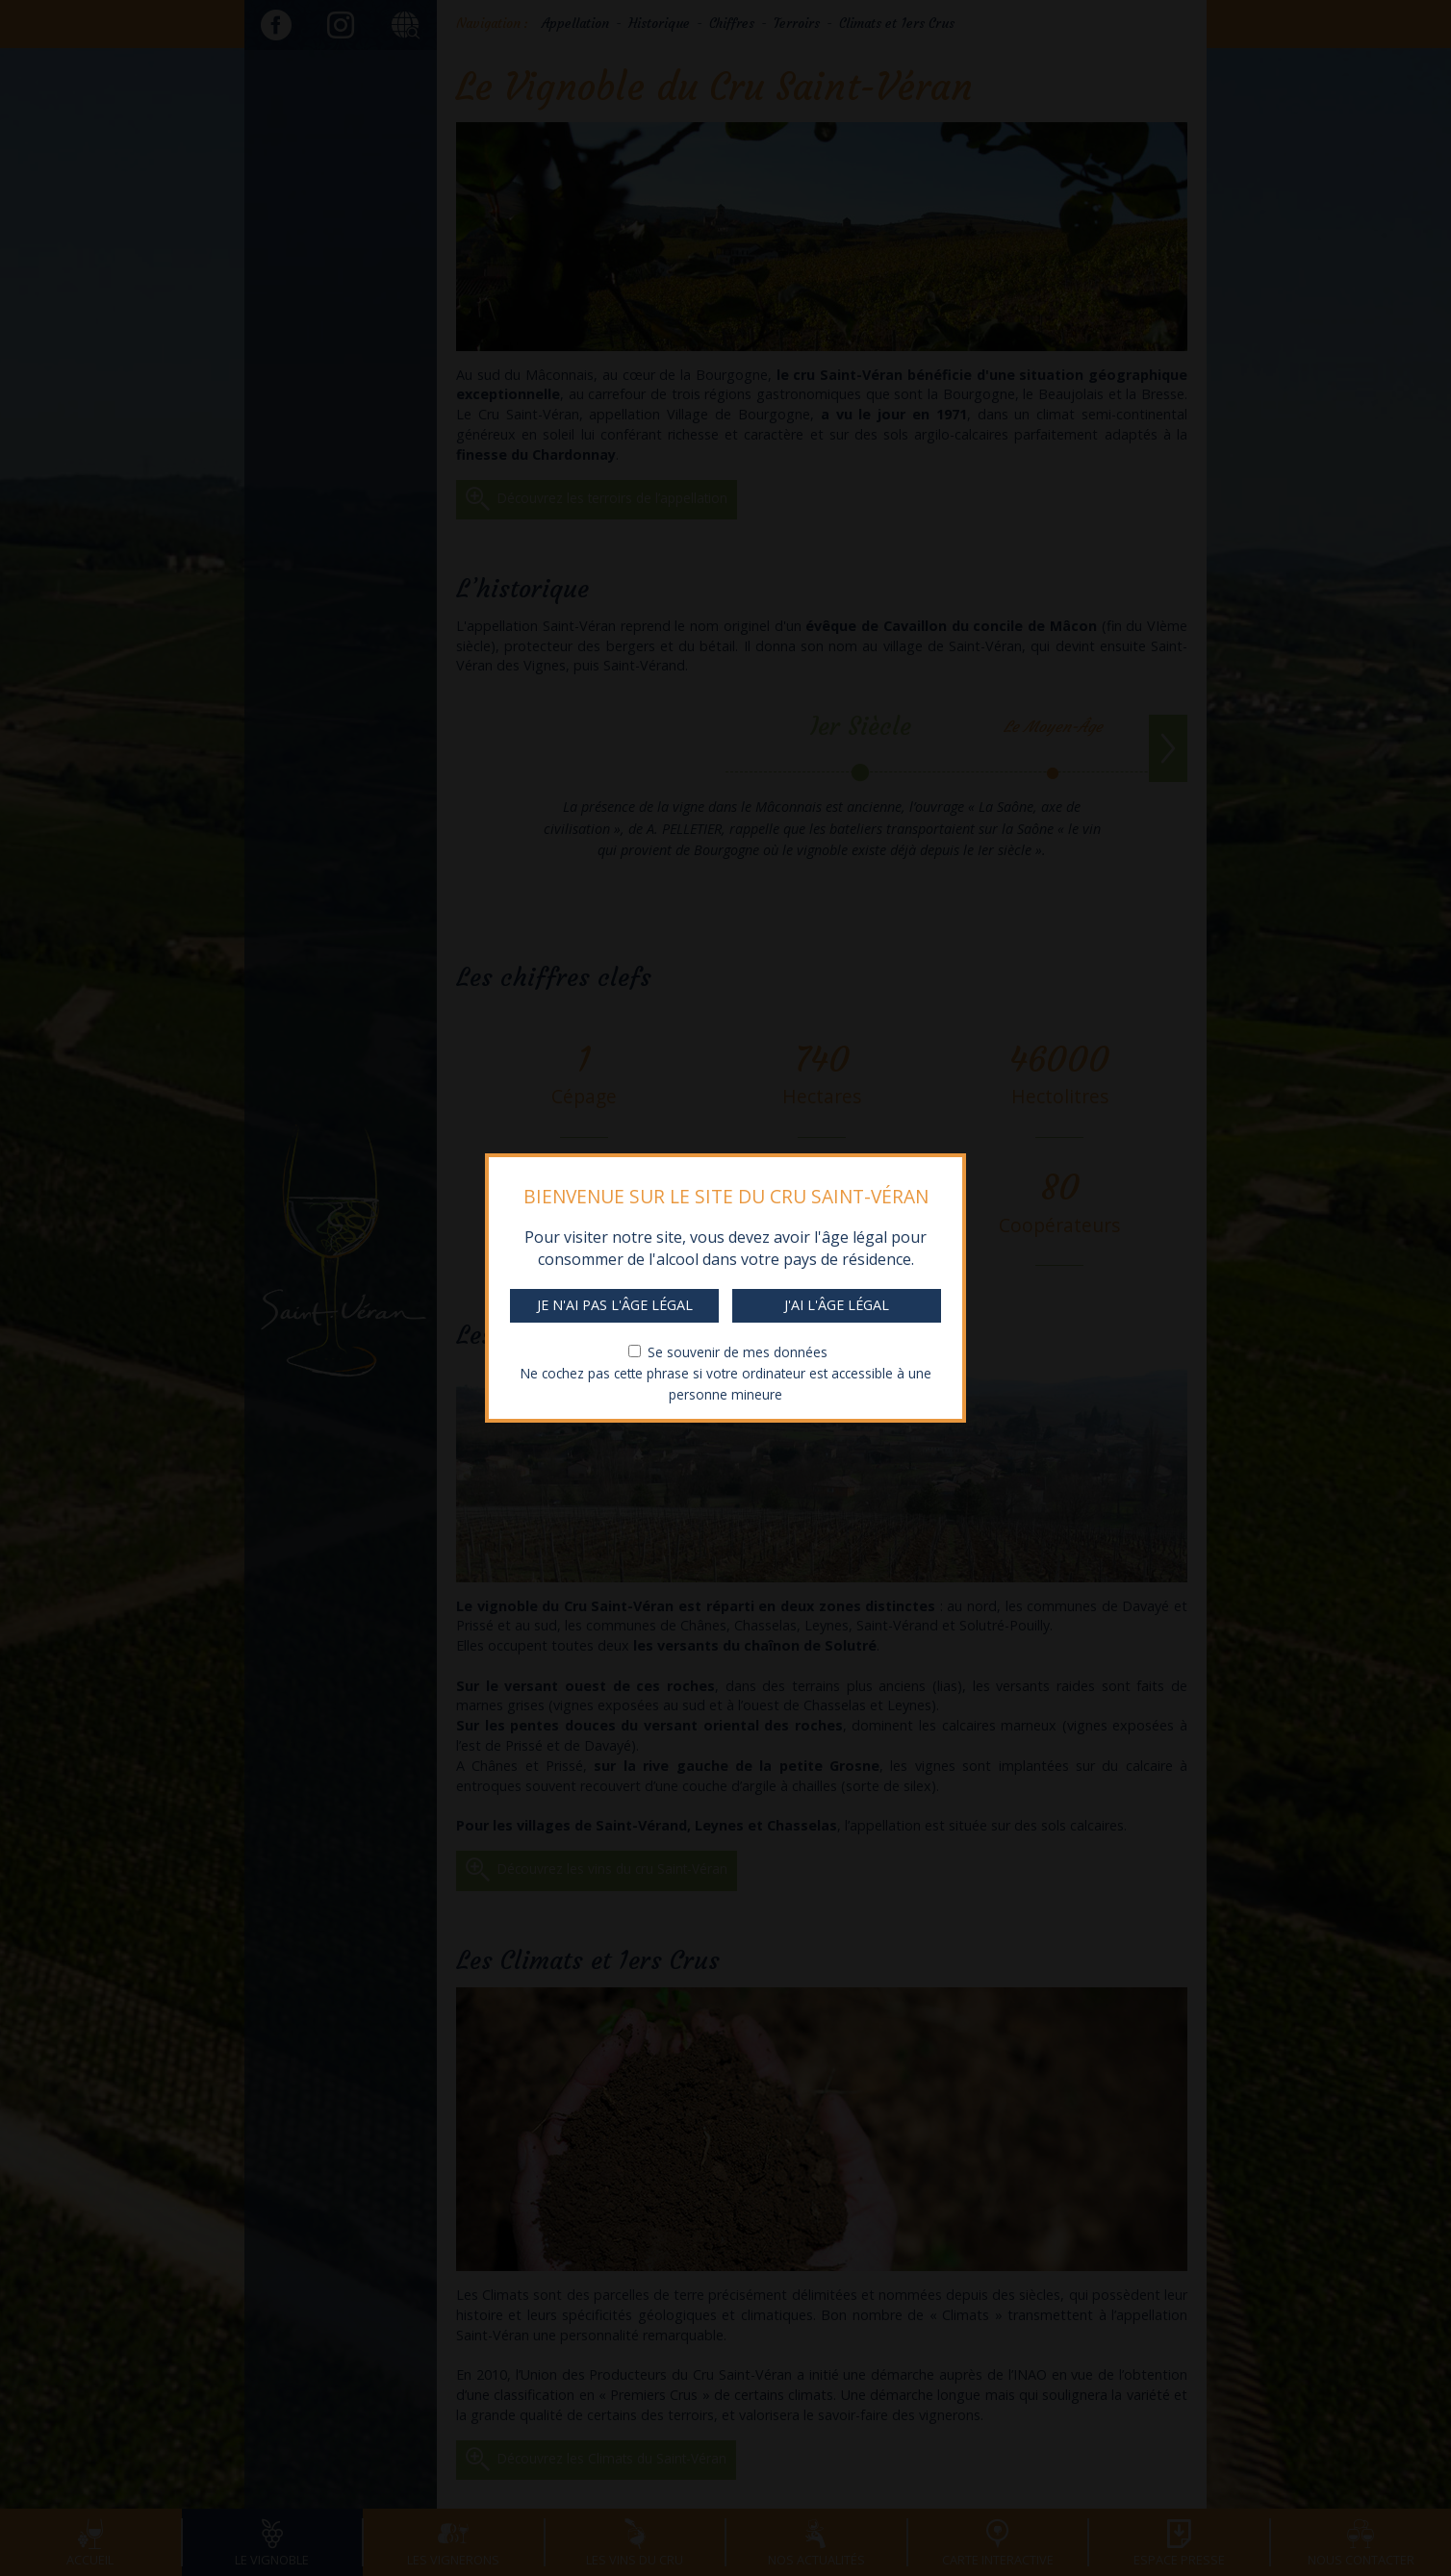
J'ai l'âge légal (836, 1305)
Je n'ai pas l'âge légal (615, 1305)
